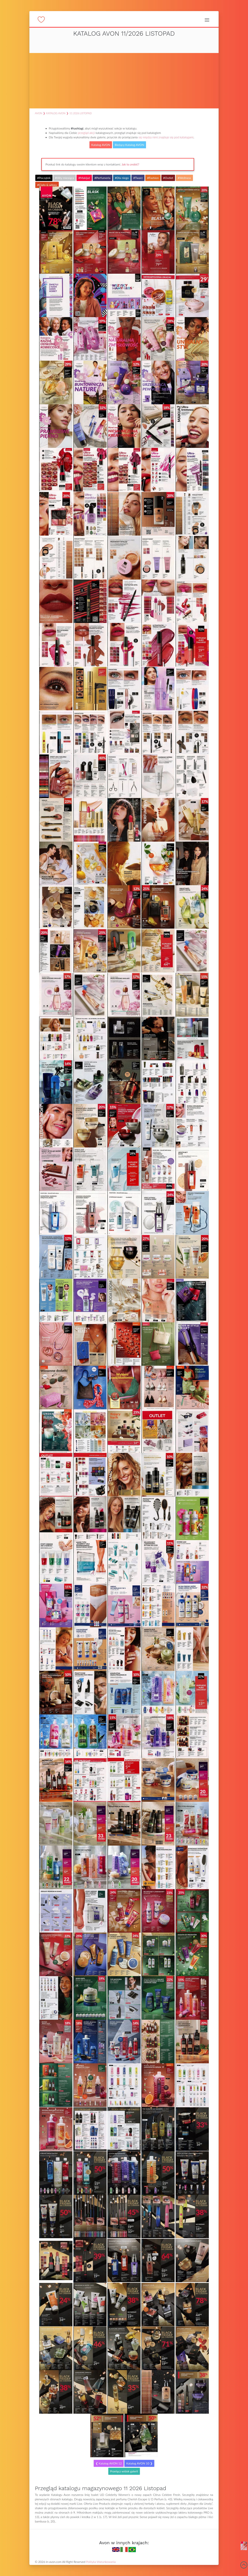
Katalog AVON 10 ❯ (139, 2463)
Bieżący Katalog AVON (129, 144)
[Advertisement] (124, 81)
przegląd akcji (86, 132)
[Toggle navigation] (207, 19)
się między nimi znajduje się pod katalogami (165, 137)
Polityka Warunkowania (101, 2561)
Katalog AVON (55, 113)
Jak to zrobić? (130, 164)
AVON (38, 113)
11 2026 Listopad (80, 113)
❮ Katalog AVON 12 (109, 2463)
